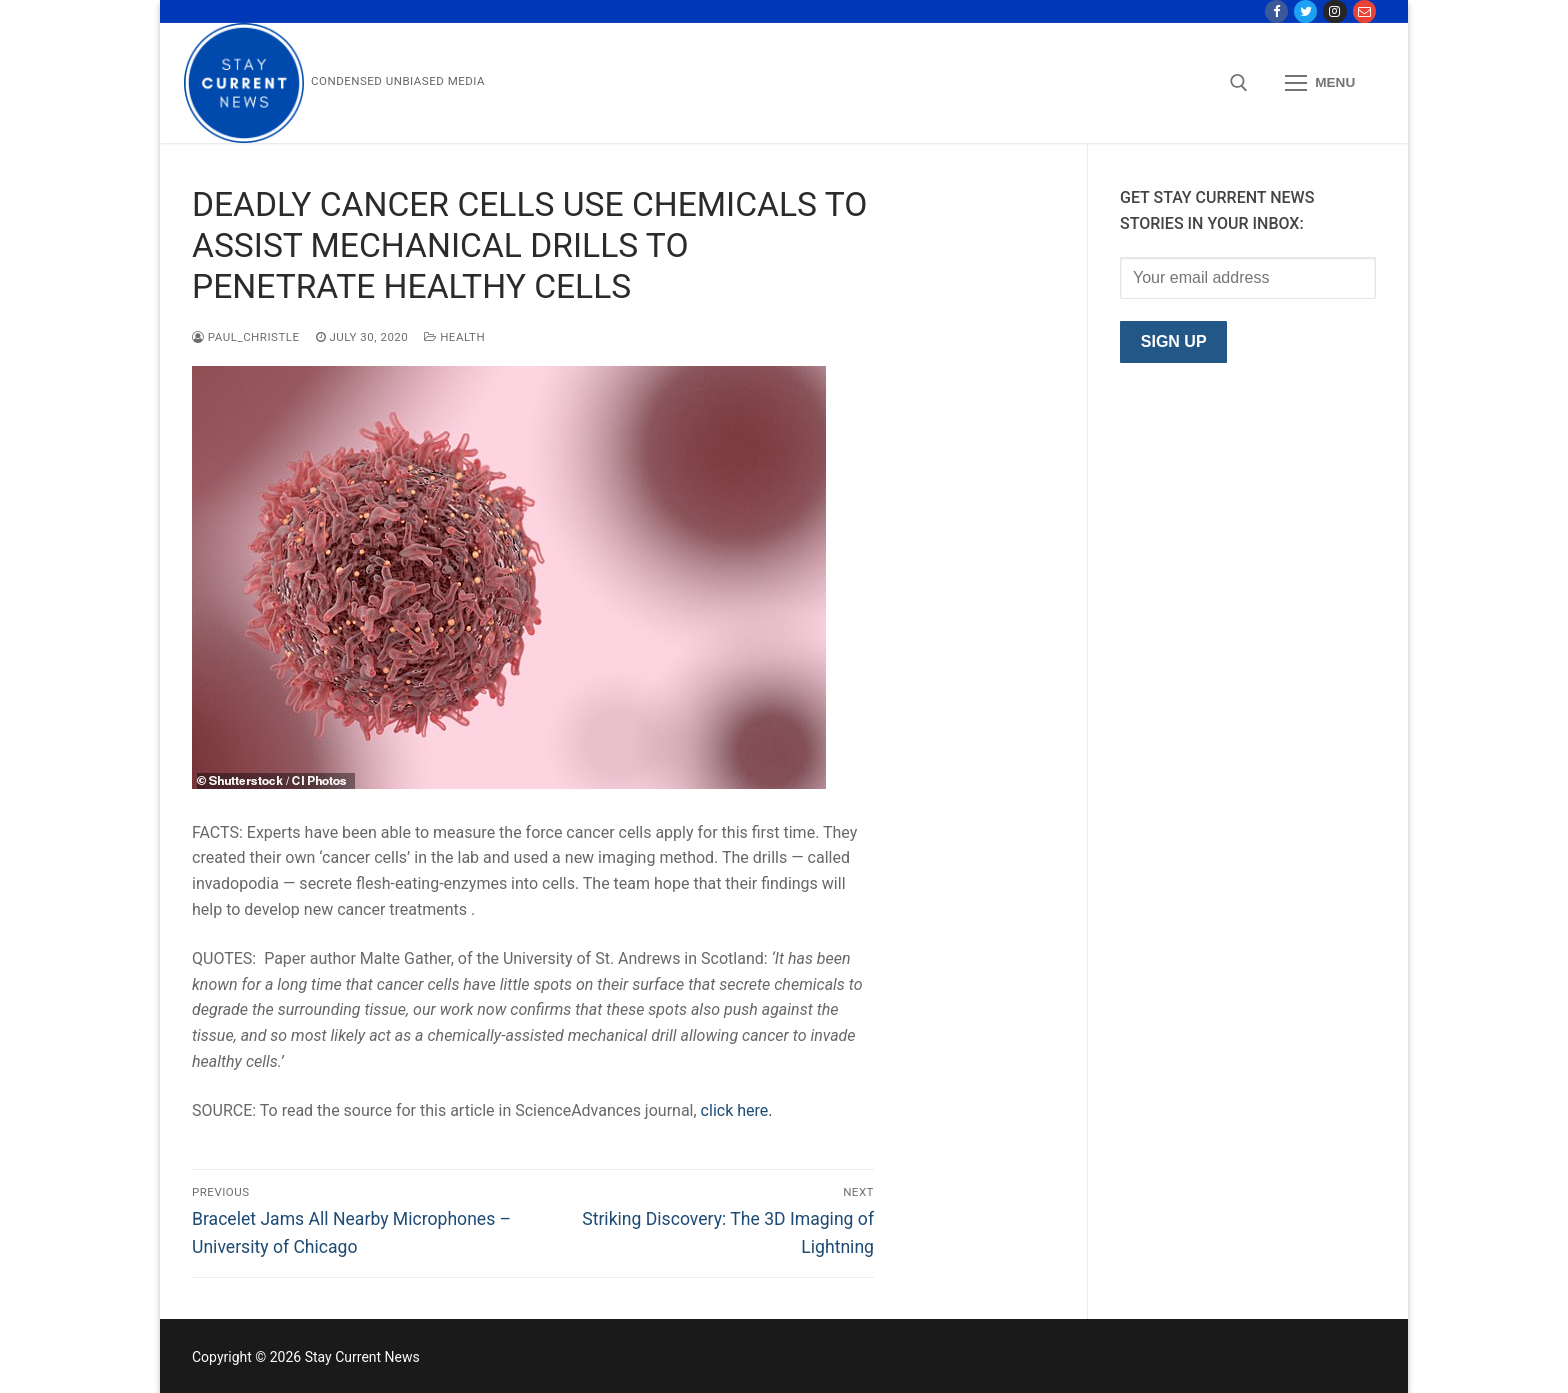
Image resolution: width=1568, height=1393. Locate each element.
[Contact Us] (1364, 11)
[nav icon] (1320, 84)
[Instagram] (1334, 11)
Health (454, 337)
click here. (737, 1110)
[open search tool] (1239, 83)
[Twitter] (1305, 11)
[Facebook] (1276, 11)
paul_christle (246, 337)
